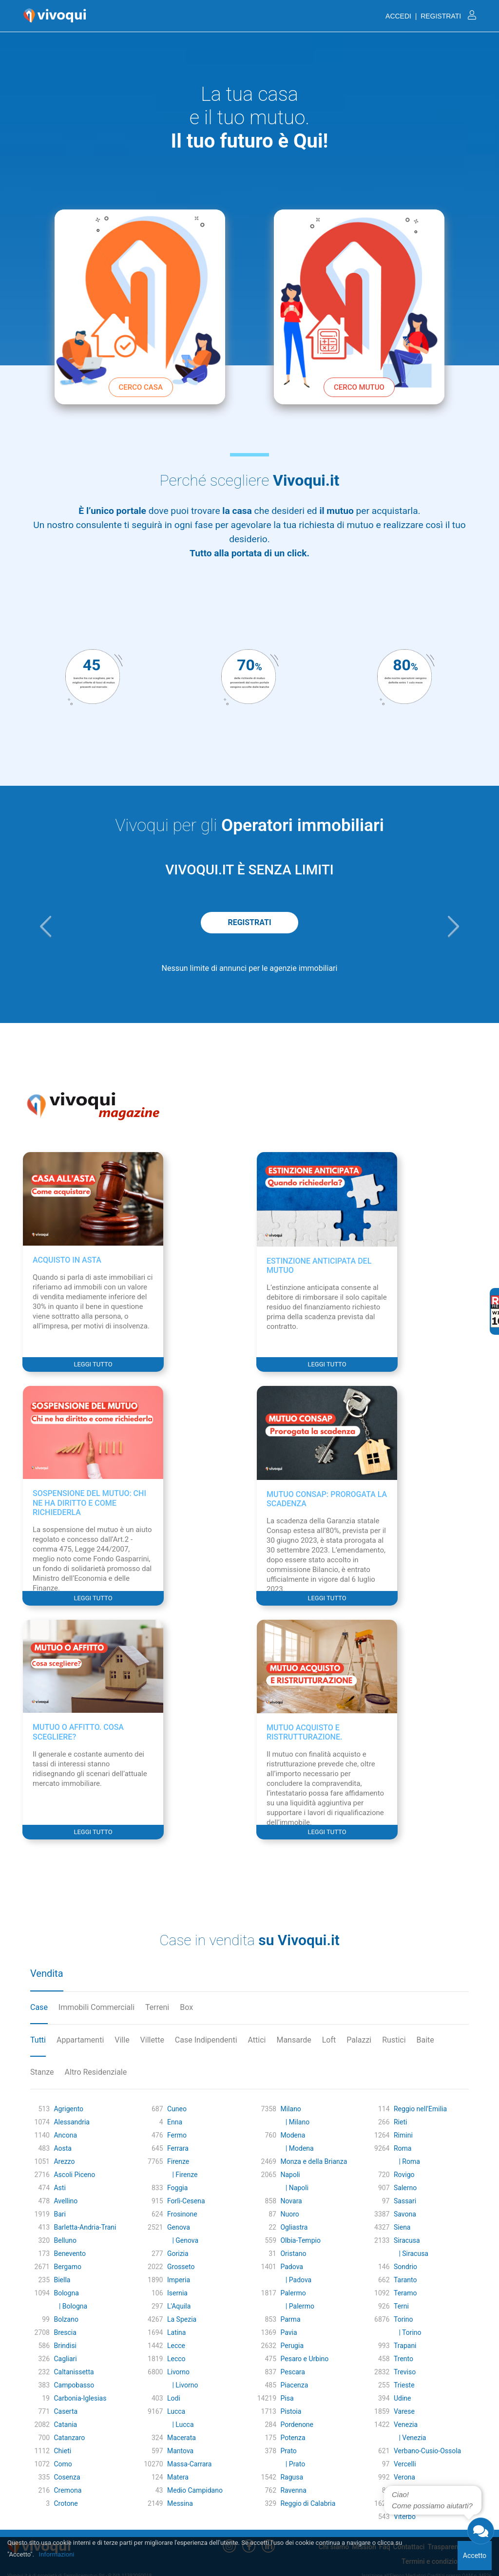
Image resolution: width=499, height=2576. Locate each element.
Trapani (405, 2345)
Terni (401, 2306)
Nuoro (289, 2214)
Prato (288, 2451)
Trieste (404, 2385)
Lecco (176, 2359)
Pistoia (290, 2411)
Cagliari (65, 2359)
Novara (291, 2201)
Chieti (62, 2451)
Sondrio (405, 2267)
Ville (122, 2040)
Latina (176, 2332)
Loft (329, 2040)
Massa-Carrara (189, 2464)
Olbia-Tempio (300, 2240)
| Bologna (70, 2306)
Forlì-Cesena (186, 2201)
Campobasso (74, 2385)
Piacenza (294, 2385)
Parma (290, 2319)
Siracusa (407, 2240)
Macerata (181, 2438)
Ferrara (178, 2148)
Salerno (405, 2188)
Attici (257, 2040)
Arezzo (64, 2161)
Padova (291, 2267)
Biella (62, 2280)
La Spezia (181, 2319)
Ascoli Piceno (74, 2174)
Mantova (180, 2451)
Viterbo (405, 2516)
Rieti (400, 2122)
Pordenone (296, 2424)
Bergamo (67, 2267)
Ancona (65, 2135)
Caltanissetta (74, 2372)
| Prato (292, 2464)
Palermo (293, 2293)
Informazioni (57, 2554)
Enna (174, 2122)
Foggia (177, 2188)
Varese (404, 2411)
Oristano (293, 2253)
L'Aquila (179, 2306)
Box (186, 2007)
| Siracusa (411, 2253)
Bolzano (66, 2319)
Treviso (405, 2372)
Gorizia (178, 2253)
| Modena (296, 2148)
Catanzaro (69, 2438)
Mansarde (293, 2040)
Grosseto (180, 2267)
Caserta (65, 2411)
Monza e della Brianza (313, 2161)
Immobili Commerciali (96, 2007)
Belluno (65, 2240)
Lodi (173, 2398)
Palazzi (358, 2040)
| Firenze (182, 2174)
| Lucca (180, 2424)
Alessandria (71, 2122)
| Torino (408, 2332)
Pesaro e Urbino (304, 2359)
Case (39, 2007)
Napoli (290, 2174)
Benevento (70, 2253)
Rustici (393, 2040)
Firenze (178, 2161)
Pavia (288, 2332)
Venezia (406, 2424)
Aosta (62, 2148)
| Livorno (182, 2385)
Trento (403, 2359)
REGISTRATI (249, 922)
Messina (180, 2503)
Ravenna (293, 2490)
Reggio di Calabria (307, 2503)
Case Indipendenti (206, 2040)
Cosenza (67, 2477)
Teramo (405, 2293)
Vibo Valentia (414, 2490)
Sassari (405, 2201)
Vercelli (405, 2464)
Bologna (66, 2293)
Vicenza (406, 2503)
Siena (402, 2227)
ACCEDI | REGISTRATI (430, 16)
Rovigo (404, 2174)
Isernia (177, 2293)
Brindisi (65, 2345)
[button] (45, 927)
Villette (152, 2040)
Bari (60, 2214)
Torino (403, 2319)
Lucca (176, 2411)
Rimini (403, 2135)
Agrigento (68, 2109)
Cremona (67, 2490)
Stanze (42, 2072)
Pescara (292, 2372)
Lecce (176, 2345)
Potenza (292, 2438)
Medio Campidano (195, 2490)
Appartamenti (80, 2040)
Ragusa (291, 2477)
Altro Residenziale (96, 2072)
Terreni (157, 2007)
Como (63, 2464)
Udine (402, 2398)
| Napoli (294, 2188)
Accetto (474, 2555)
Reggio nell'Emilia (420, 2109)
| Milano (294, 2122)
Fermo (177, 2135)
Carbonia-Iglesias (80, 2398)
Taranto (405, 2280)
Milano (290, 2109)
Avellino (65, 2201)
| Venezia (410, 2438)
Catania (65, 2424)
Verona (404, 2477)
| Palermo (297, 2306)
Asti (59, 2188)
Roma (403, 2148)
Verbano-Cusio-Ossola (427, 2451)
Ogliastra (293, 2227)
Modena (292, 2135)
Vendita (46, 1973)
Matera (178, 2477)
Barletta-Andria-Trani (85, 2227)
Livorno (178, 2372)
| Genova (182, 2240)
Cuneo (177, 2109)
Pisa (286, 2398)
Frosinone (182, 2214)
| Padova (295, 2280)
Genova (178, 2227)
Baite (425, 2040)
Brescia (65, 2332)
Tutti (38, 2040)
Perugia (292, 2345)
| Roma (407, 2161)
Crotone (65, 2503)
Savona (405, 2214)
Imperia (178, 2280)
